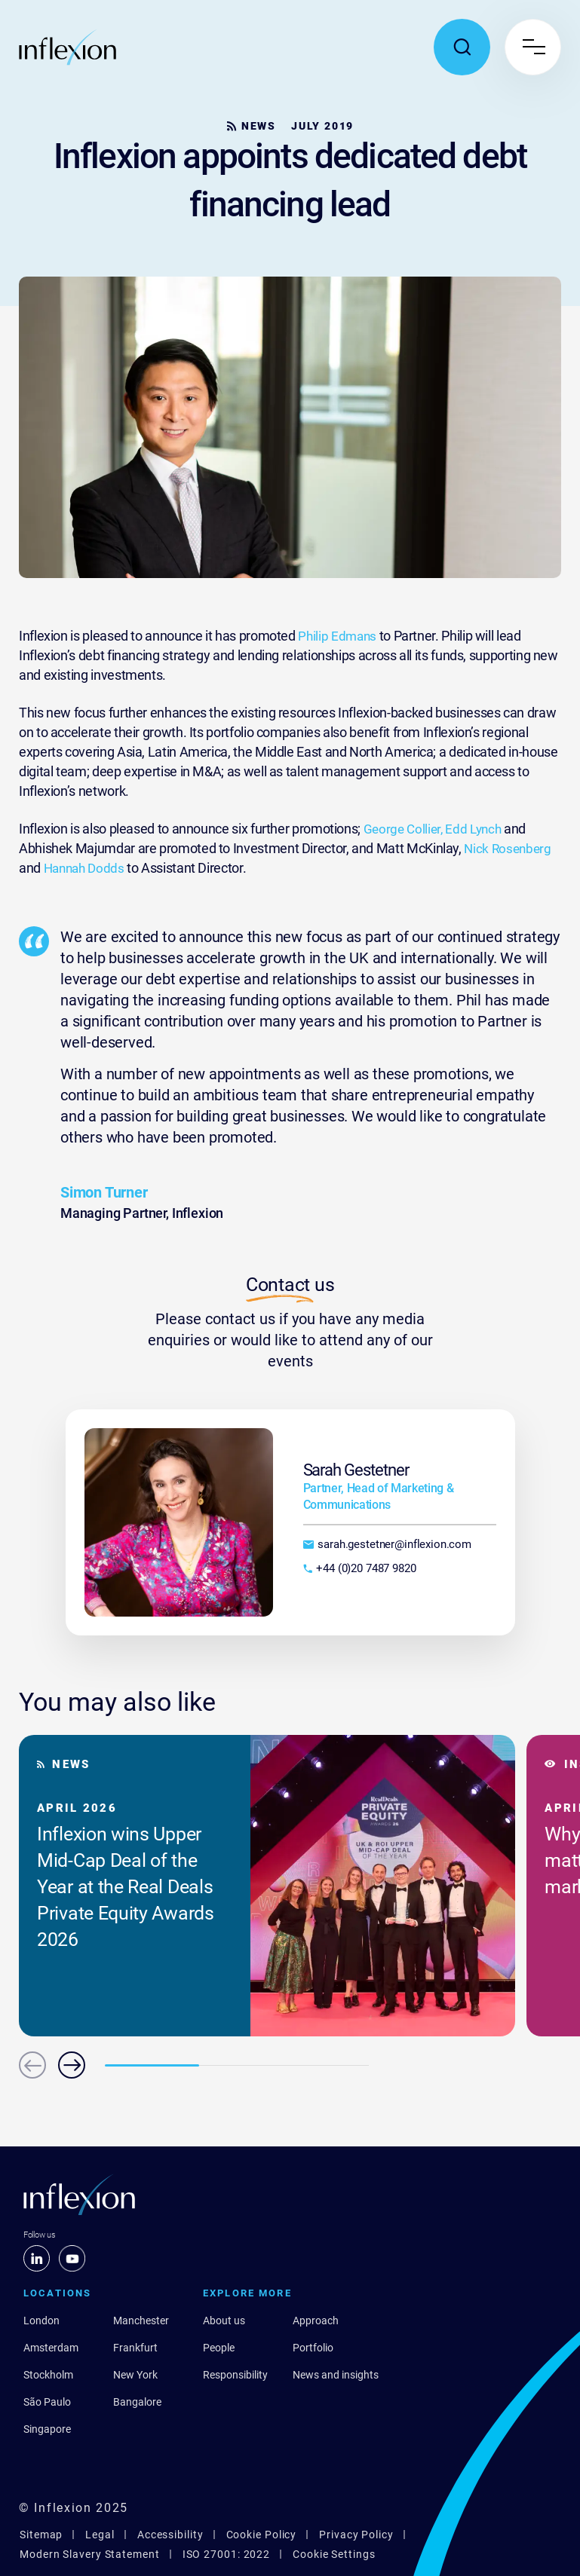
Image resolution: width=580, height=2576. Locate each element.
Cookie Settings (334, 2554)
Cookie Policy (261, 2535)
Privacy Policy (356, 2535)
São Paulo (47, 2402)
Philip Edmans (340, 636)
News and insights (336, 2375)
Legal (100, 2535)
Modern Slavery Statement (90, 2554)
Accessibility (170, 2535)
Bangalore (137, 2402)
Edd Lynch (478, 829)
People (219, 2348)
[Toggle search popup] (462, 47)
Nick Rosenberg (509, 848)
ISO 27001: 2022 (227, 2554)
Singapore (47, 2429)
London (41, 2320)
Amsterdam (50, 2348)
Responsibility (235, 2375)
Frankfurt (135, 2348)
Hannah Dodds (87, 868)
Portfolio (313, 2348)
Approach (316, 2320)
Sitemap (41, 2535)
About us (224, 2320)
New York (135, 2375)
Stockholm (48, 2375)
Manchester (141, 2320)
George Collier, (405, 829)
